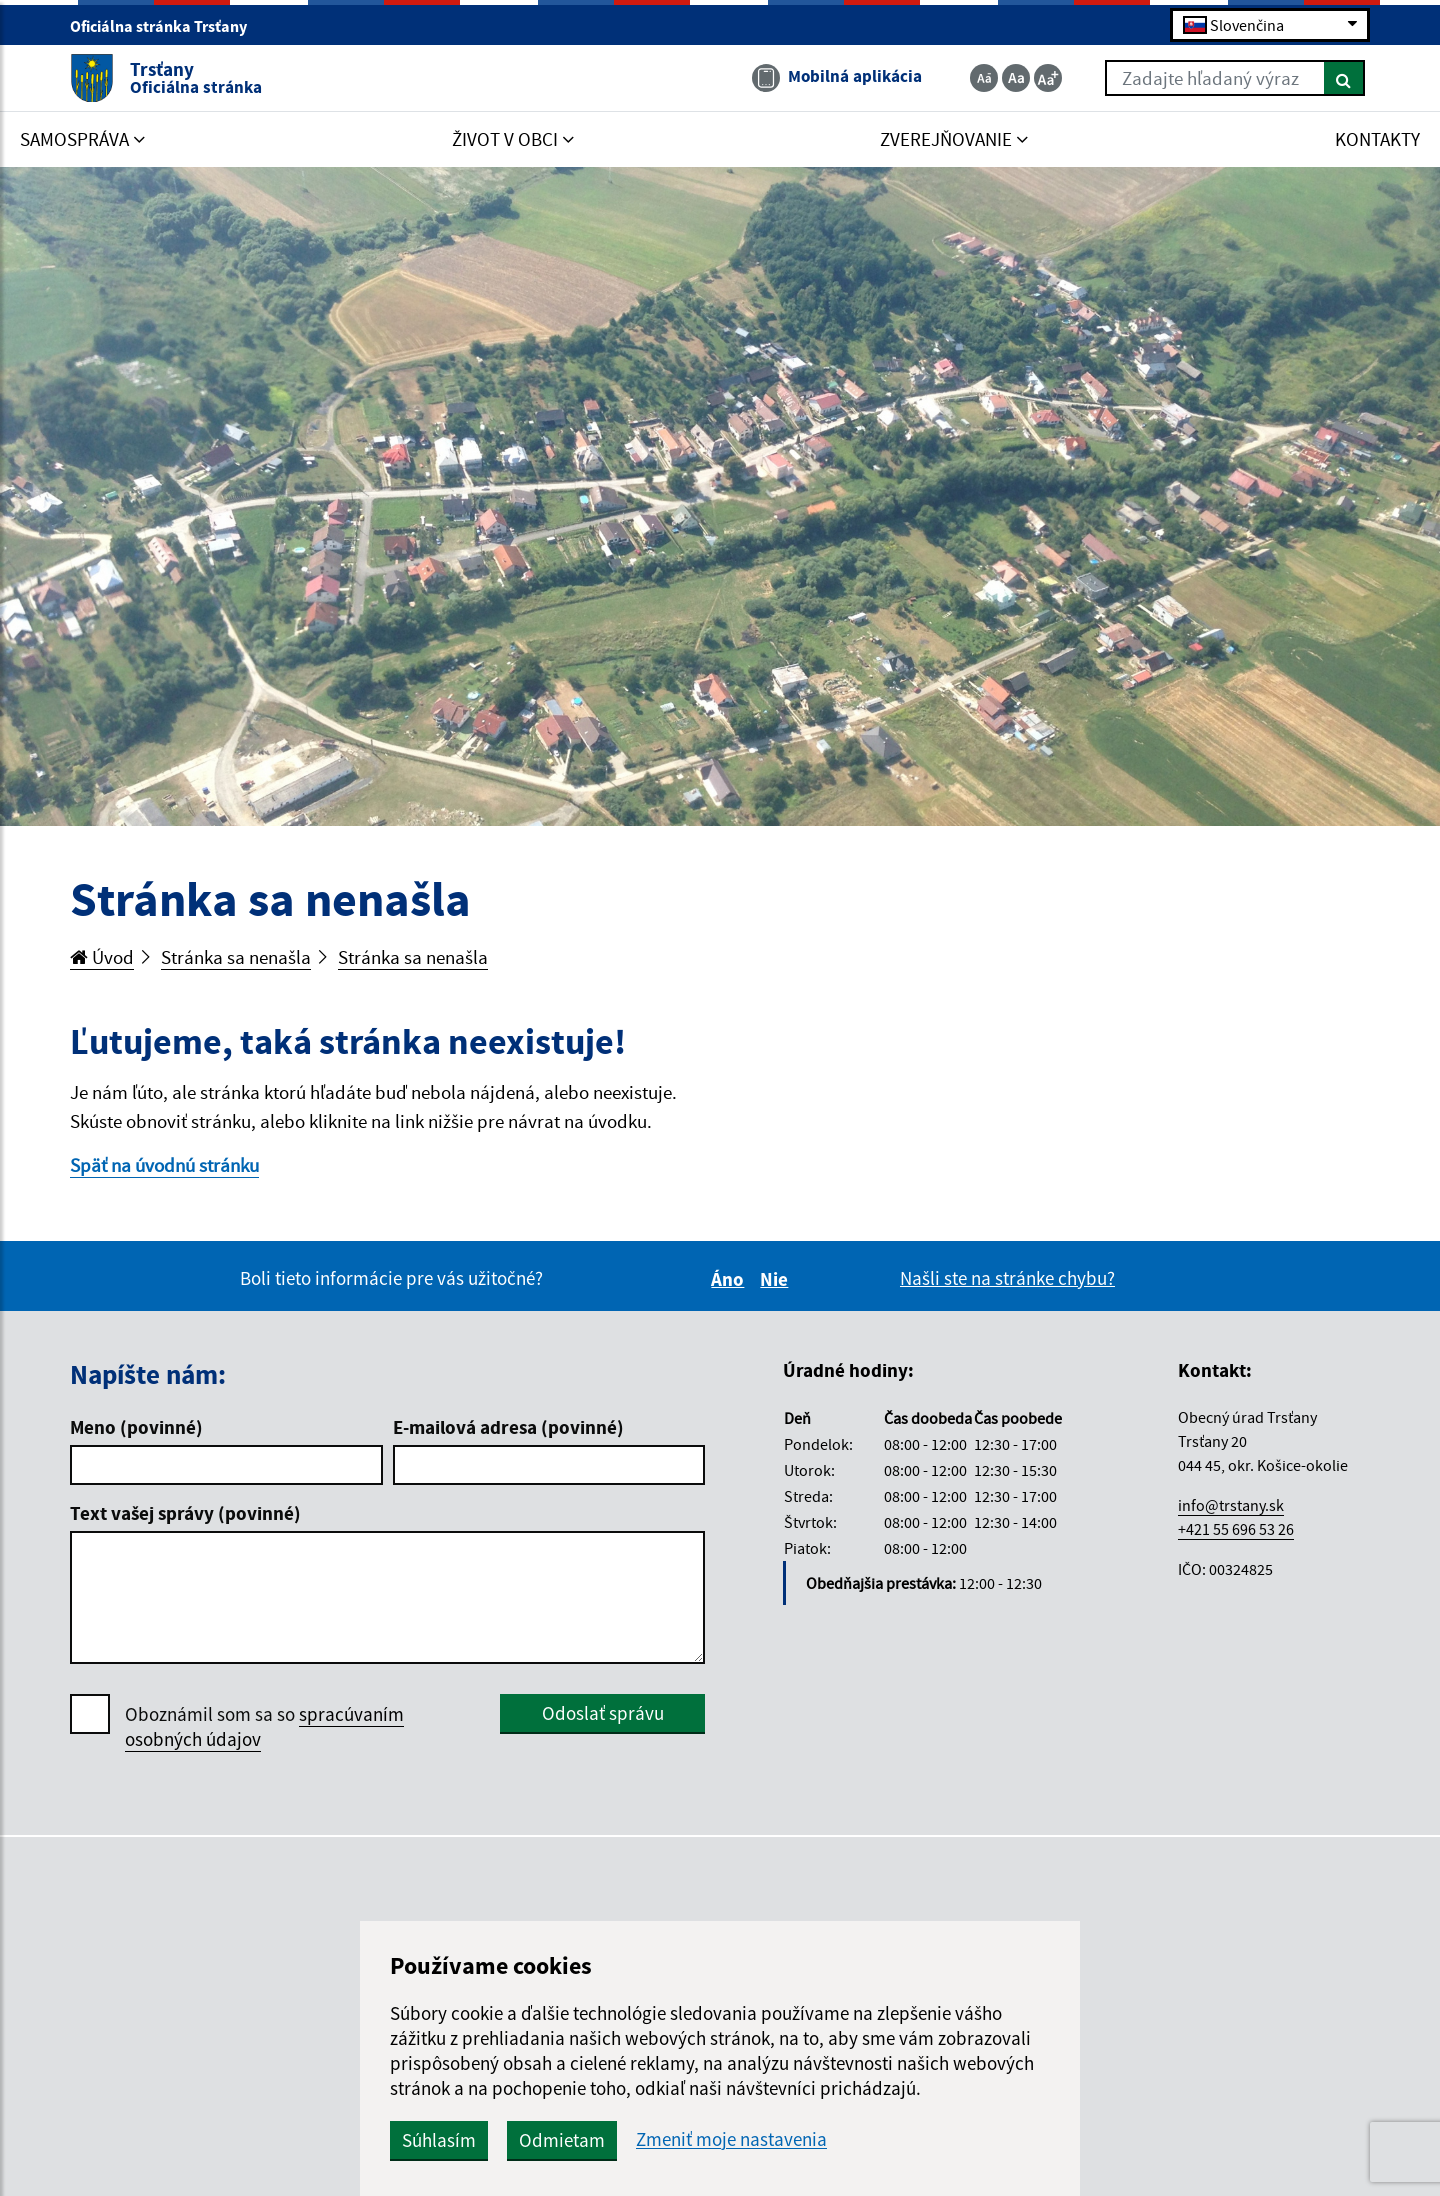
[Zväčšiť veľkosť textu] (1048, 78)
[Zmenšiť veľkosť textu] (984, 78)
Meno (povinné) (136, 1427)
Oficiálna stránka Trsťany (167, 26)
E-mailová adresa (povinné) (508, 1427)
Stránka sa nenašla (236, 957)
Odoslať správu (603, 1713)
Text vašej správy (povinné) (185, 1513)
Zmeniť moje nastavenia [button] (731, 2139)
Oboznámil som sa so (264, 1727)
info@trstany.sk (1231, 1505)
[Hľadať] (1344, 78)
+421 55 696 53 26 (1236, 1529)
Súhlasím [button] (439, 2140)
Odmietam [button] (562, 2140)
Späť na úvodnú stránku (164, 1165)
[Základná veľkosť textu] (1016, 78)
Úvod (102, 957)
